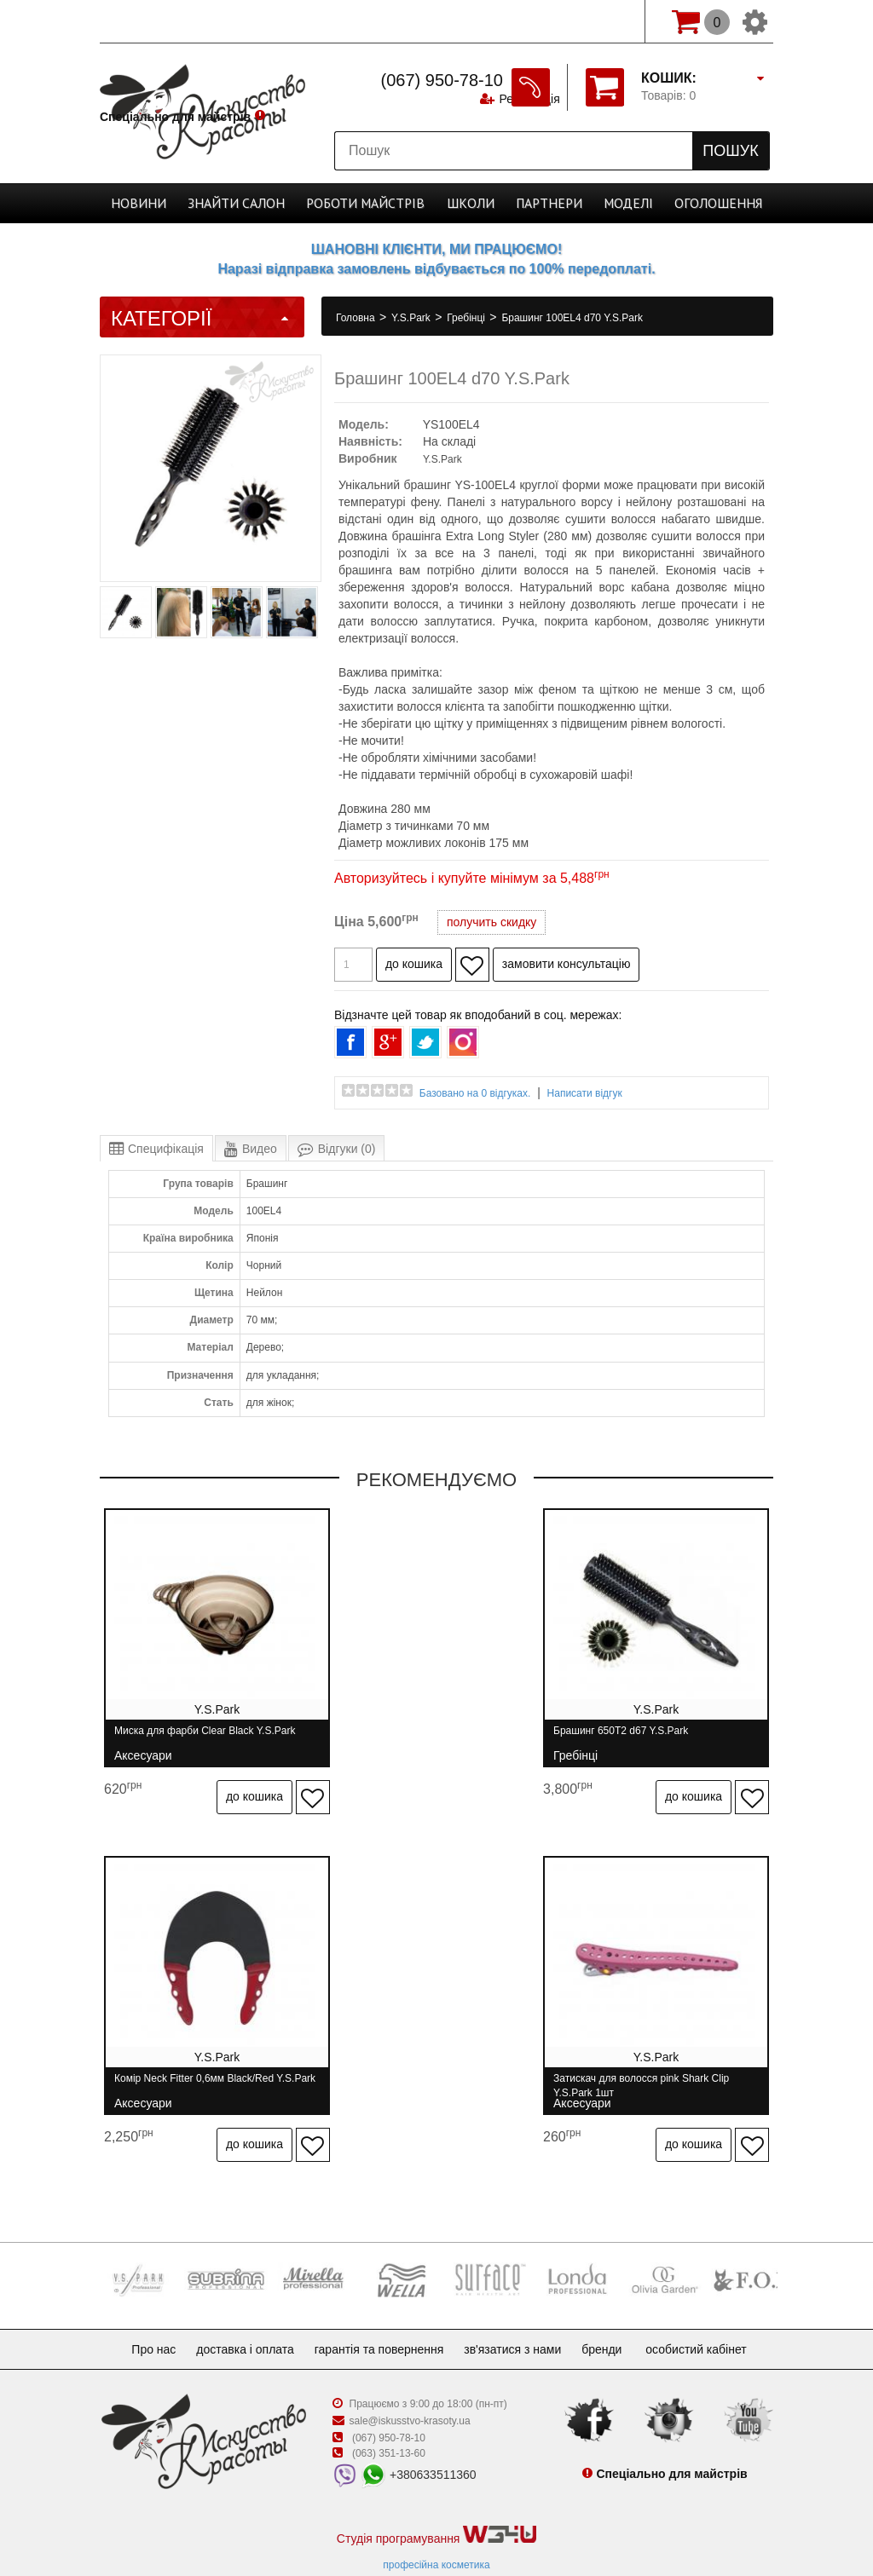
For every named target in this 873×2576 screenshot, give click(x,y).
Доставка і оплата (238, 2310)
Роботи (370, 203)
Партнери (536, 203)
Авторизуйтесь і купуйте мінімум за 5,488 (472, 878)
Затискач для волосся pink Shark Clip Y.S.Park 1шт (202, 2066)
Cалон (252, 203)
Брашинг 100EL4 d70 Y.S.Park (572, 318)
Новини (165, 203)
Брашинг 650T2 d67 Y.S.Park (410, 1738)
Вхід (607, 21)
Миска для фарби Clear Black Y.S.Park (204, 1738)
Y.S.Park (412, 318)
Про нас (140, 2310)
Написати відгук (584, 1093)
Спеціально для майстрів (175, 19)
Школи (465, 203)
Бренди (615, 2310)
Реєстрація (527, 21)
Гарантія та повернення (379, 2310)
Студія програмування (436, 2496)
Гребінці (467, 318)
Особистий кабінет (712, 2310)
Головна (357, 318)
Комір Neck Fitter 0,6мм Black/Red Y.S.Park (650, 1738)
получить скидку (491, 922)
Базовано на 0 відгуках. (475, 1093)
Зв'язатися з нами (519, 2310)
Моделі (610, 203)
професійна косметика (436, 2526)
